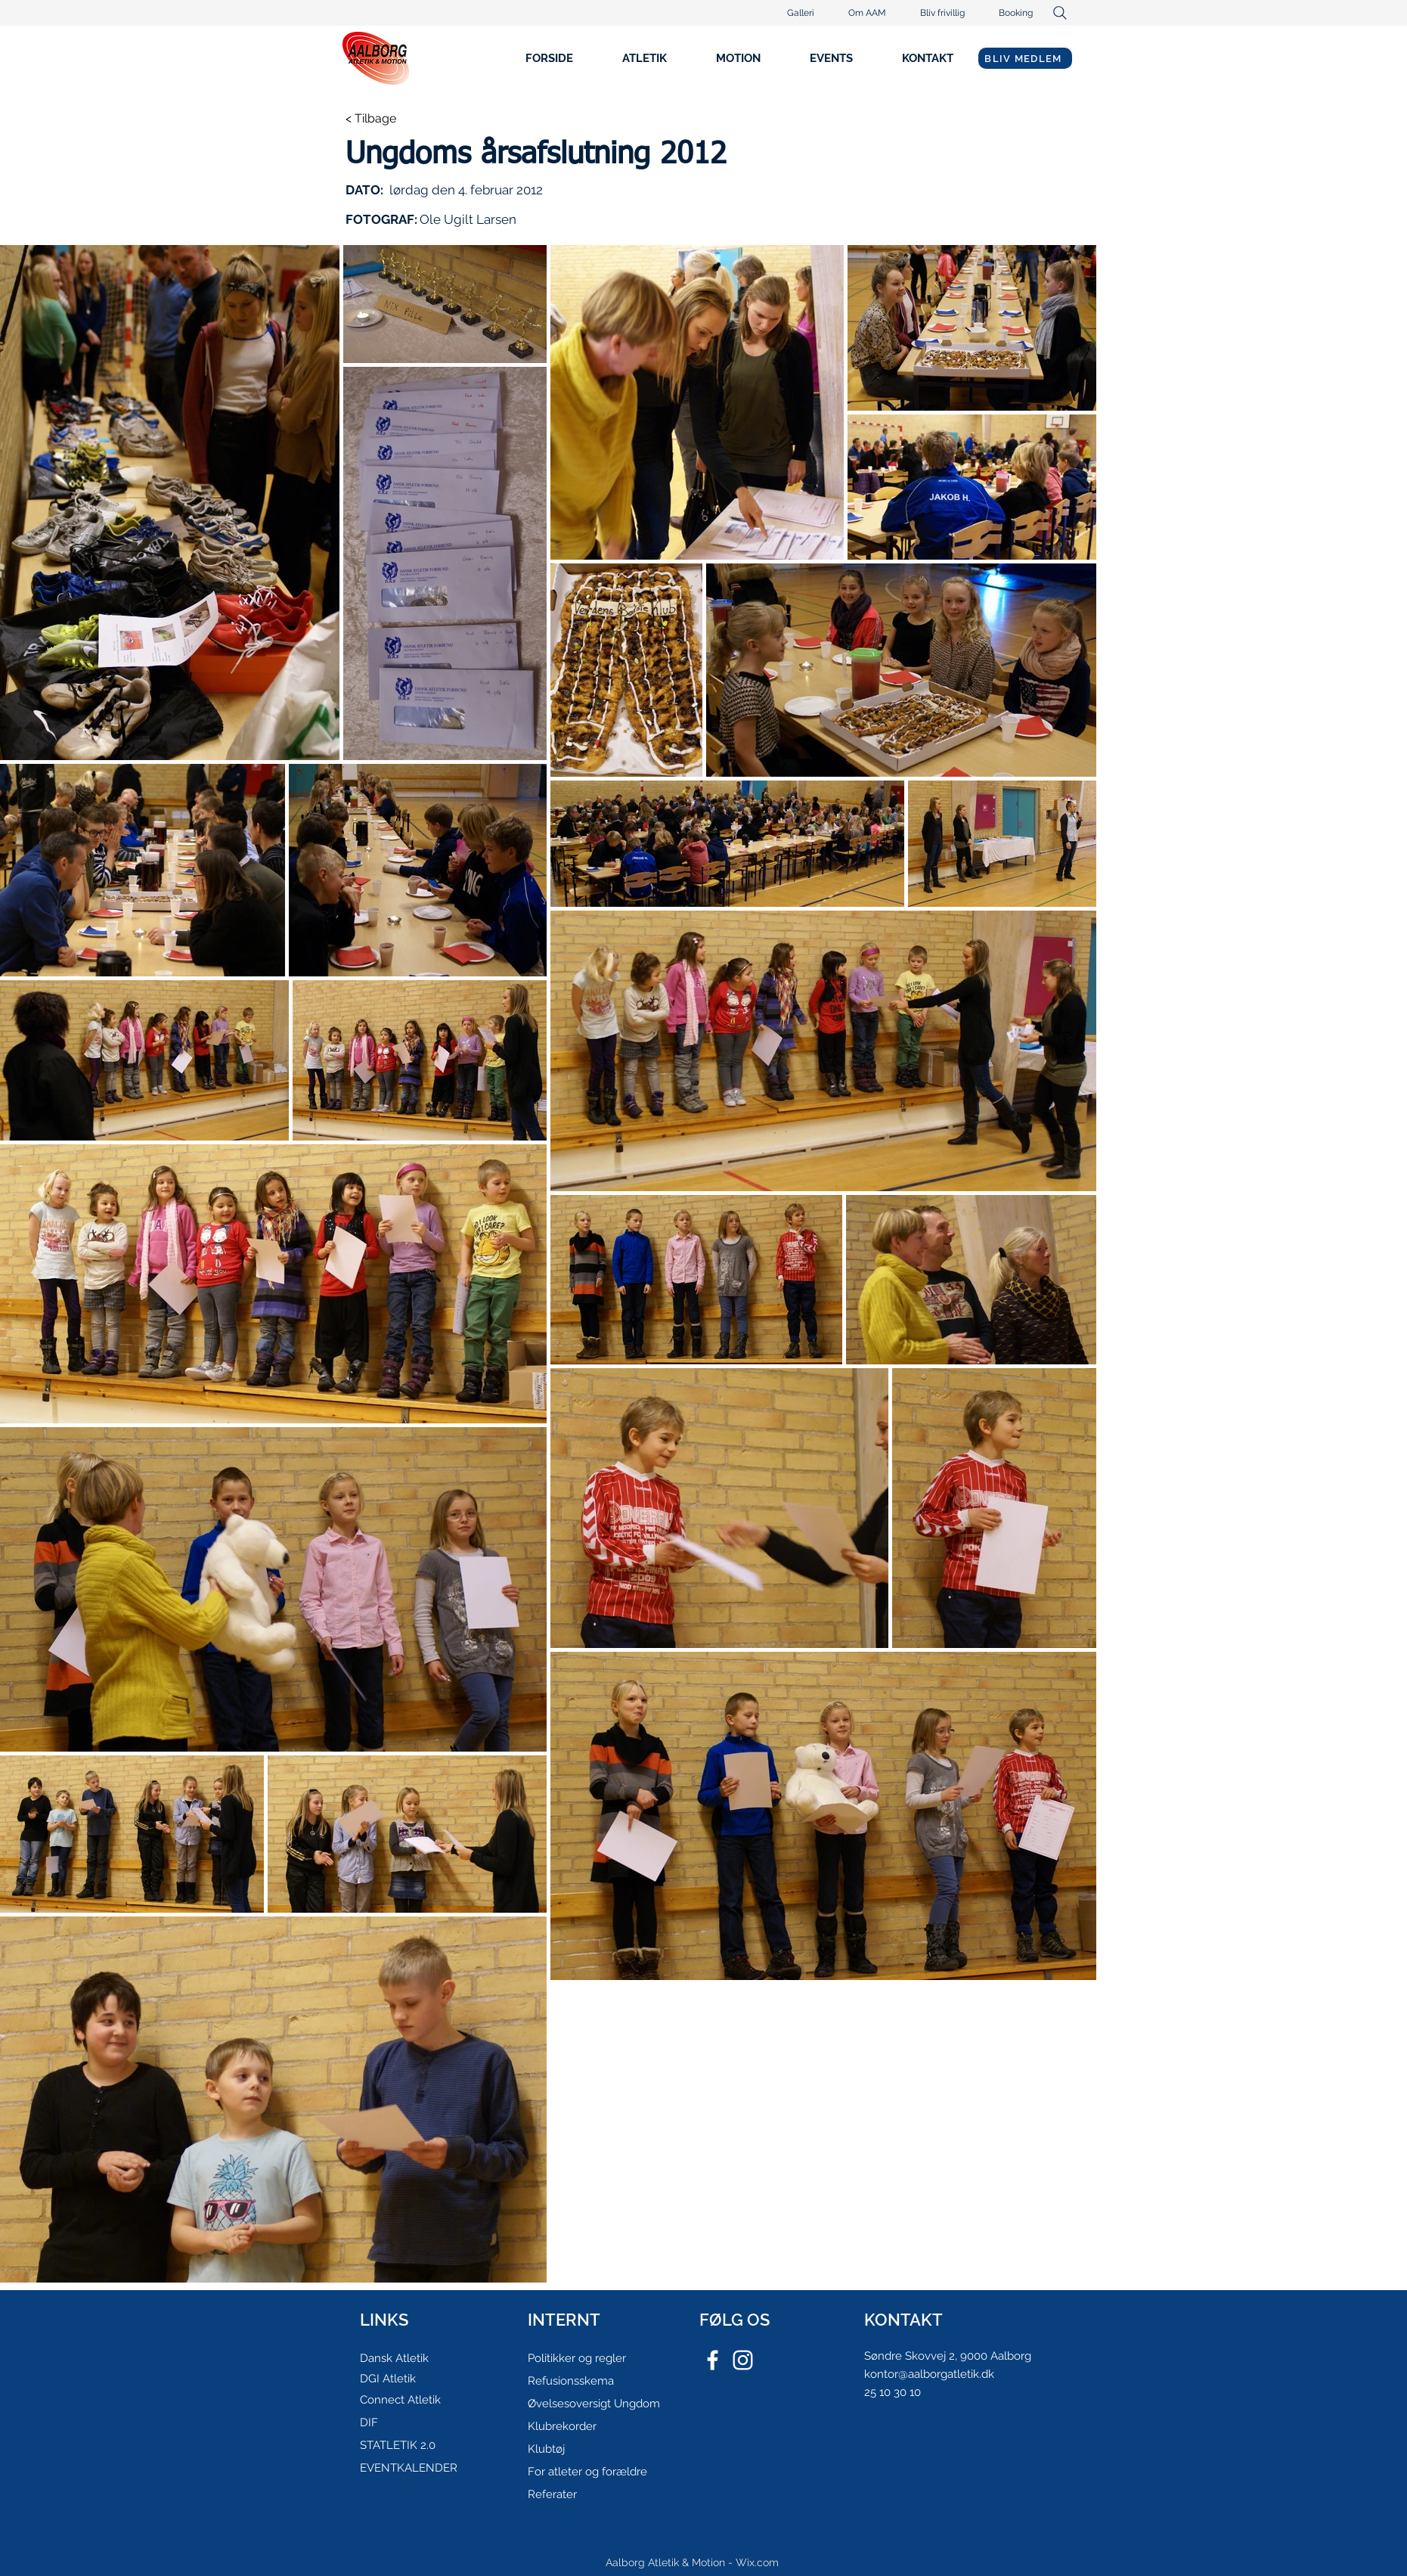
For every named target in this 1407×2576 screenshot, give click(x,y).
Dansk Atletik (394, 2358)
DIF (369, 2422)
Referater (552, 2494)
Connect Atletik (400, 2400)
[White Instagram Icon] (743, 2360)
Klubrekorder (562, 2426)
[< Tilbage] (395, 119)
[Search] (1060, 12)
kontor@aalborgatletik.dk (929, 2374)
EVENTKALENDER (408, 2468)
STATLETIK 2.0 (397, 2445)
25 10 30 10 (892, 2392)
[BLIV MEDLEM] (1025, 58)
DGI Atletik (388, 2378)
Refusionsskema (571, 2381)
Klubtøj (546, 2449)
